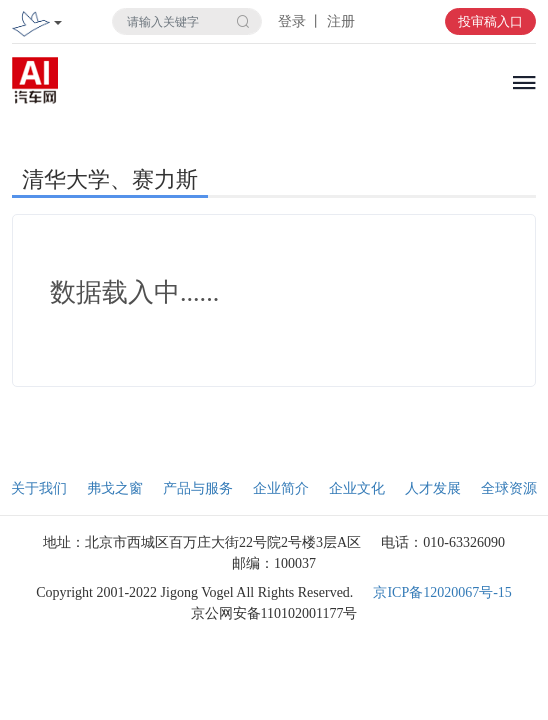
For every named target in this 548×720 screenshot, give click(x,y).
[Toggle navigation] (58, 24)
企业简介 (281, 488)
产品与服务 (198, 488)
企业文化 (357, 488)
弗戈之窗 (115, 488)
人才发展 (433, 488)
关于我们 (39, 488)
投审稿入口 (490, 21)
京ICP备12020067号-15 (442, 592)
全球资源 (509, 488)
